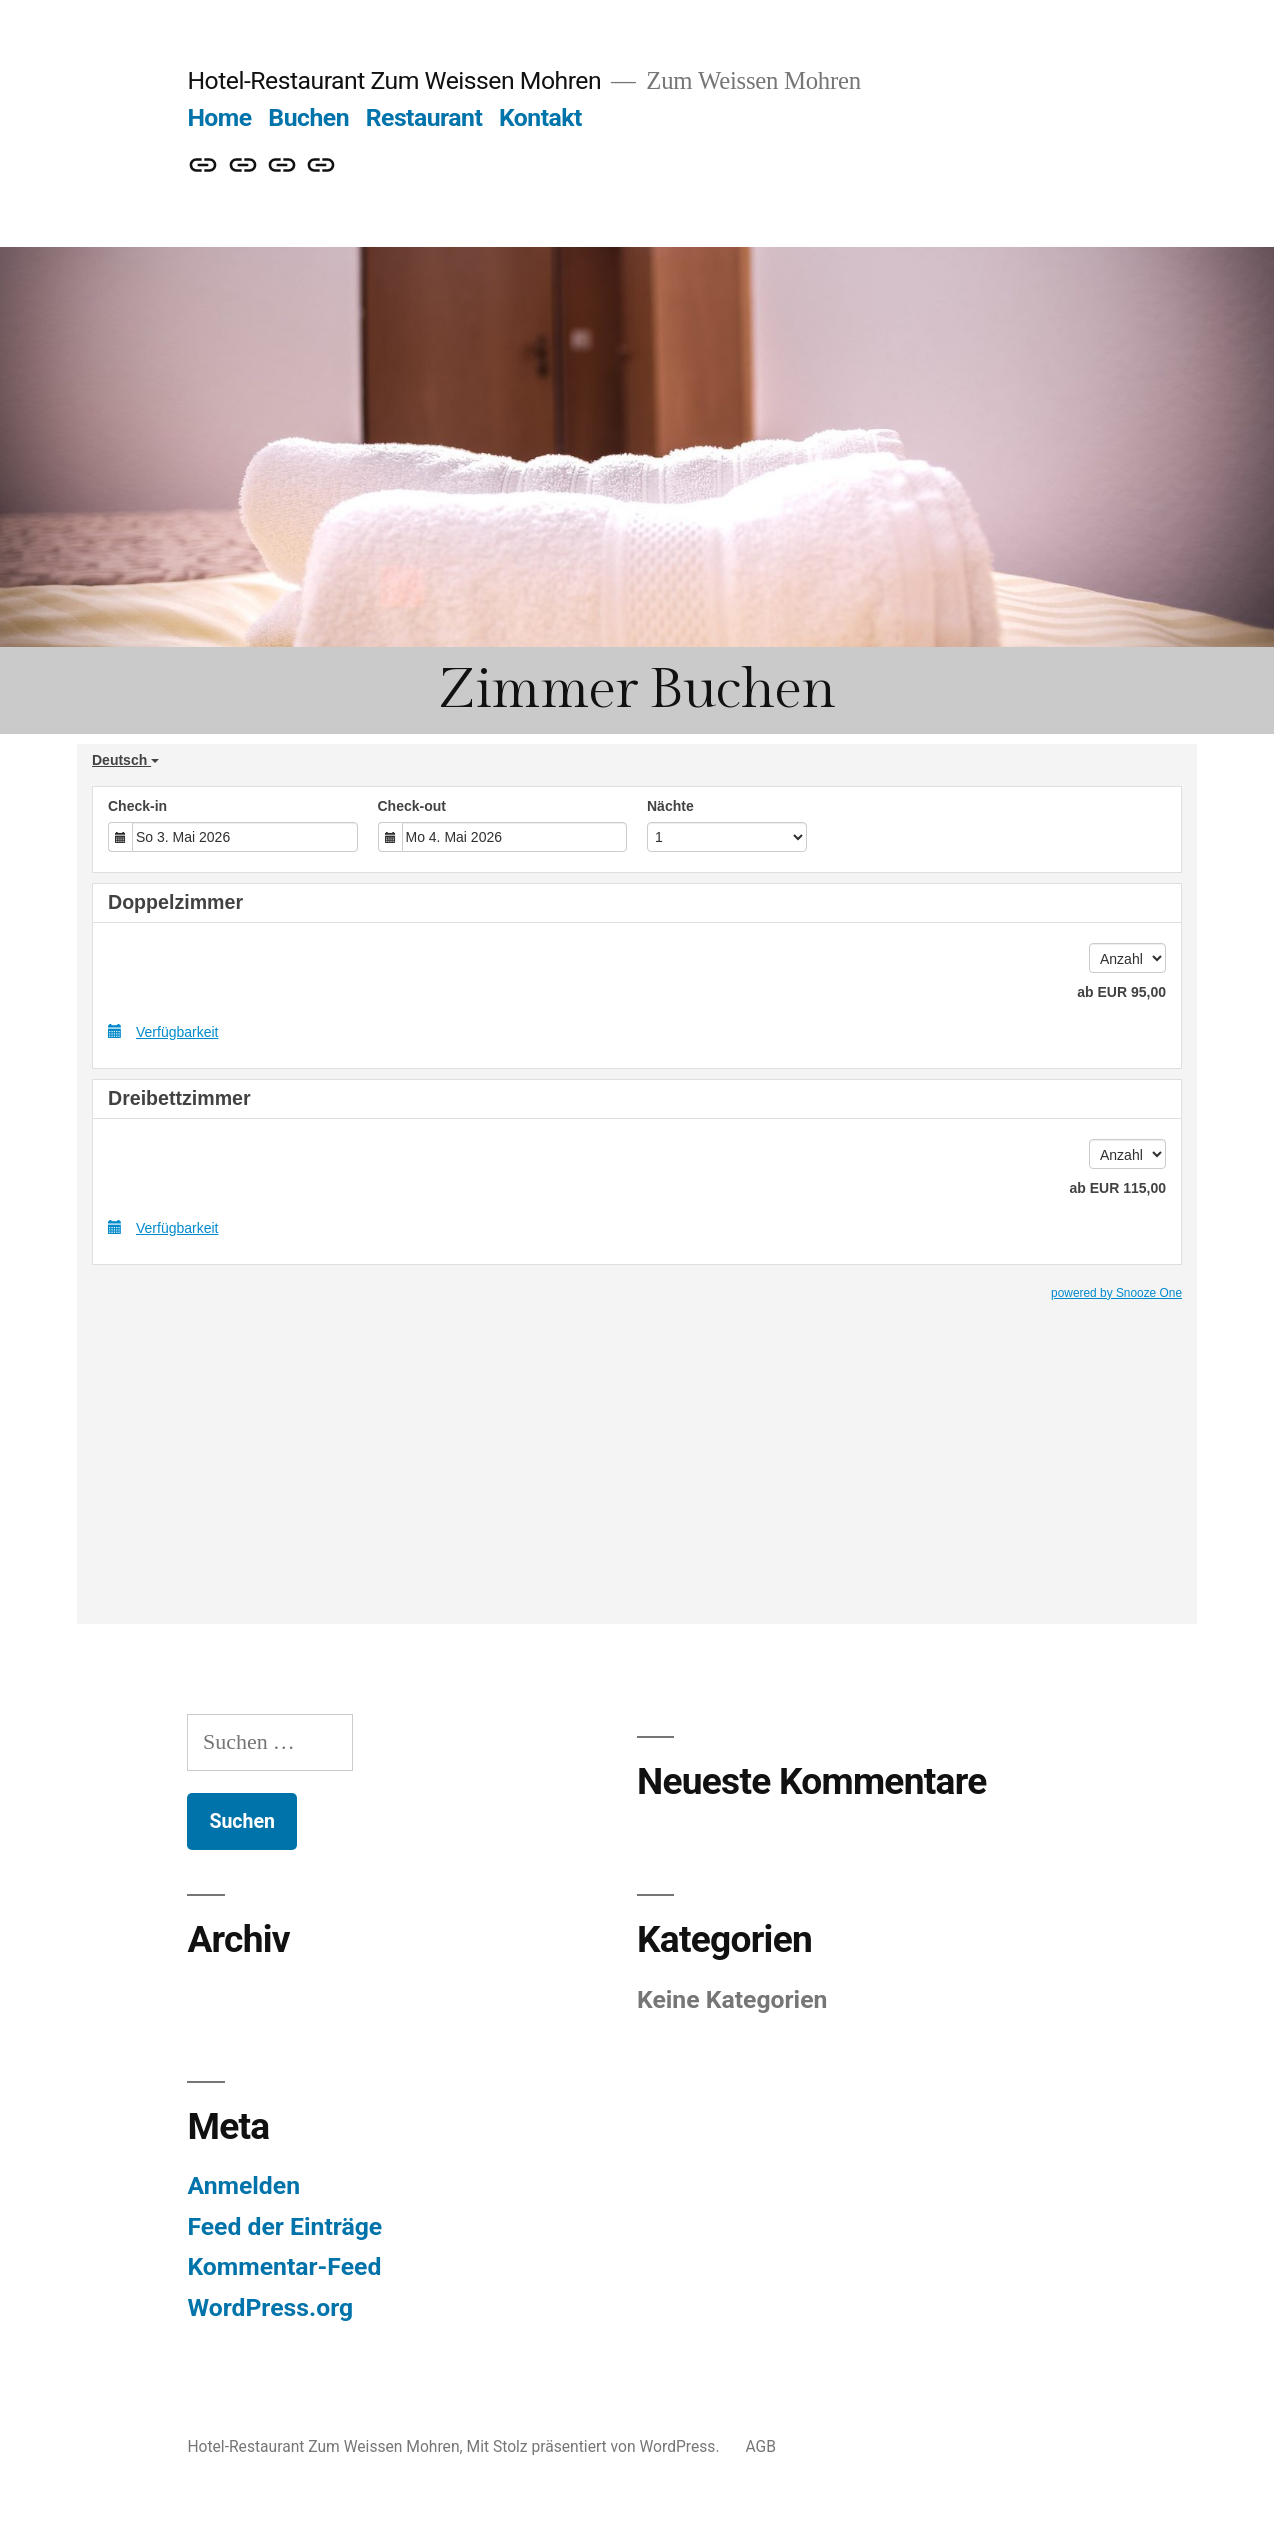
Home (219, 117)
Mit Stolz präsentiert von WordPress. (594, 2446)
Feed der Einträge (284, 2226)
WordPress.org (270, 2307)
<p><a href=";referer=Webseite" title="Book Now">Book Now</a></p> (637, 1184)
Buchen (308, 117)
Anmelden (243, 2185)
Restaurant (424, 117)
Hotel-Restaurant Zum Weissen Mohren (394, 80)
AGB (760, 2446)
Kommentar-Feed (284, 2266)
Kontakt (540, 117)
